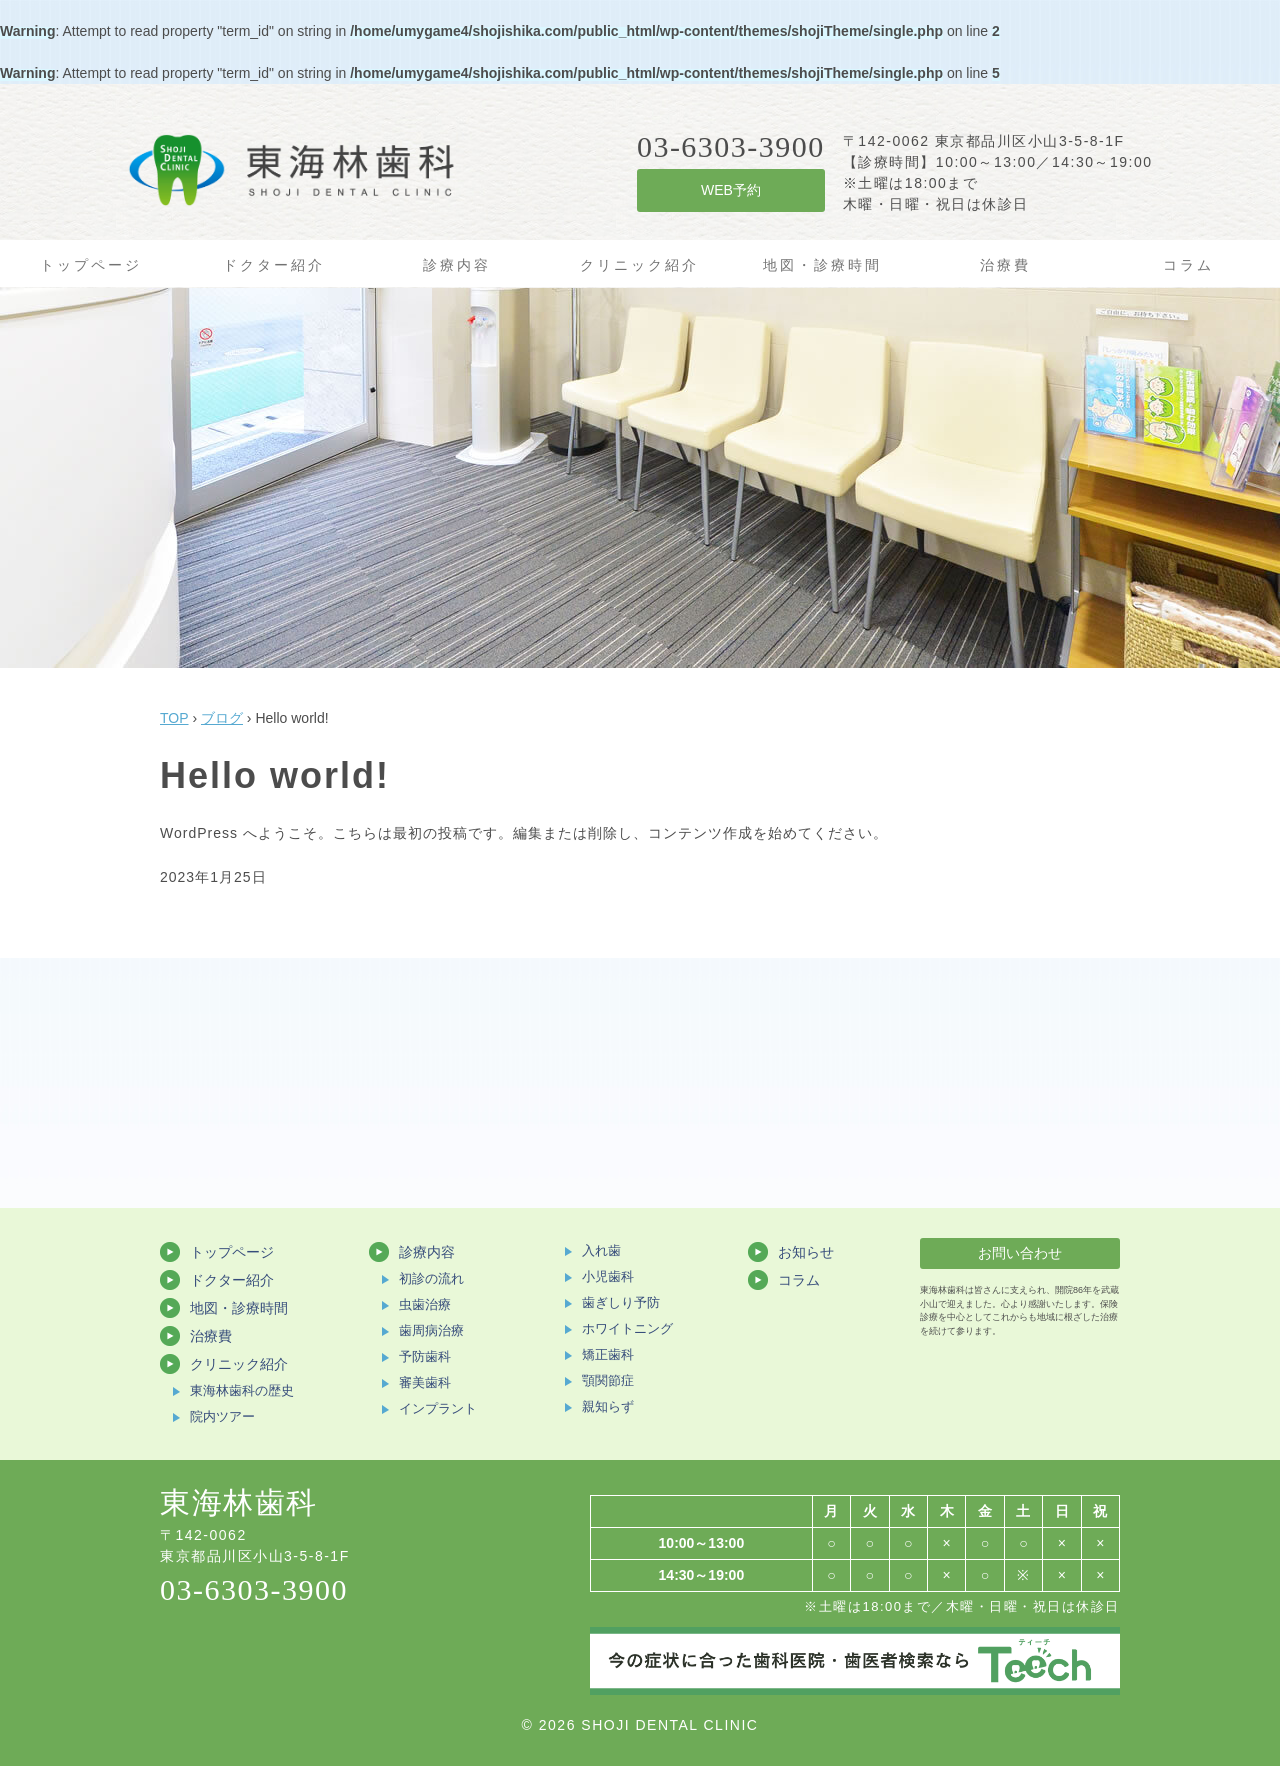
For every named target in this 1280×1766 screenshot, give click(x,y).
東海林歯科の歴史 (242, 1390)
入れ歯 (601, 1250)
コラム (1188, 265)
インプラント (438, 1408)
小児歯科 (608, 1276)
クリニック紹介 (639, 265)
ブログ (222, 718)
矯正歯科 (608, 1354)
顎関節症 (608, 1380)
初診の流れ (431, 1278)
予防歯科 (425, 1356)
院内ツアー (222, 1416)
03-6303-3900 (254, 1589)
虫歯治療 (425, 1304)
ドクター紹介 (274, 265)
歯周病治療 (431, 1330)
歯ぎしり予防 (621, 1302)
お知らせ (806, 1252)
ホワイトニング (627, 1328)
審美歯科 (425, 1382)
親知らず (608, 1406)
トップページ (91, 265)
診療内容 (457, 265)
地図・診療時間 (822, 265)
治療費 (1005, 265)
